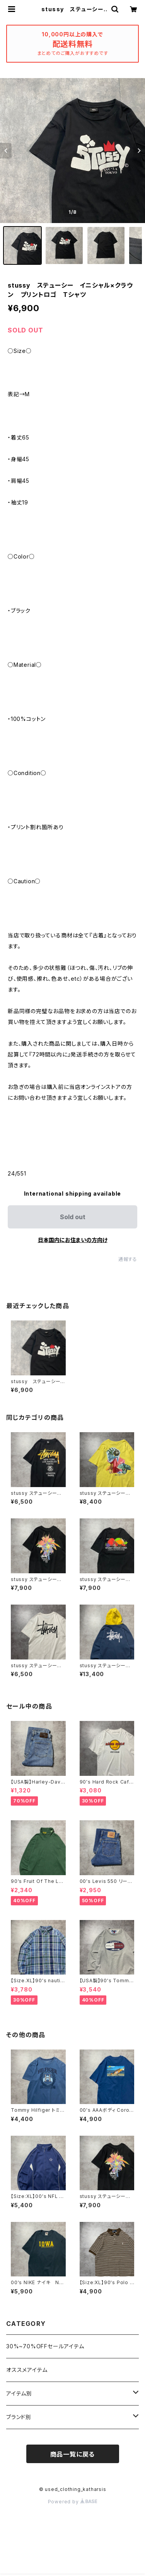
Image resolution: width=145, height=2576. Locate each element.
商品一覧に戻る (72, 2454)
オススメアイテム (26, 2369)
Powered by (72, 2501)
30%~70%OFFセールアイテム (45, 2346)
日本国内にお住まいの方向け (72, 1240)
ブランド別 (18, 2417)
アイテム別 (19, 2393)
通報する (127, 1259)
